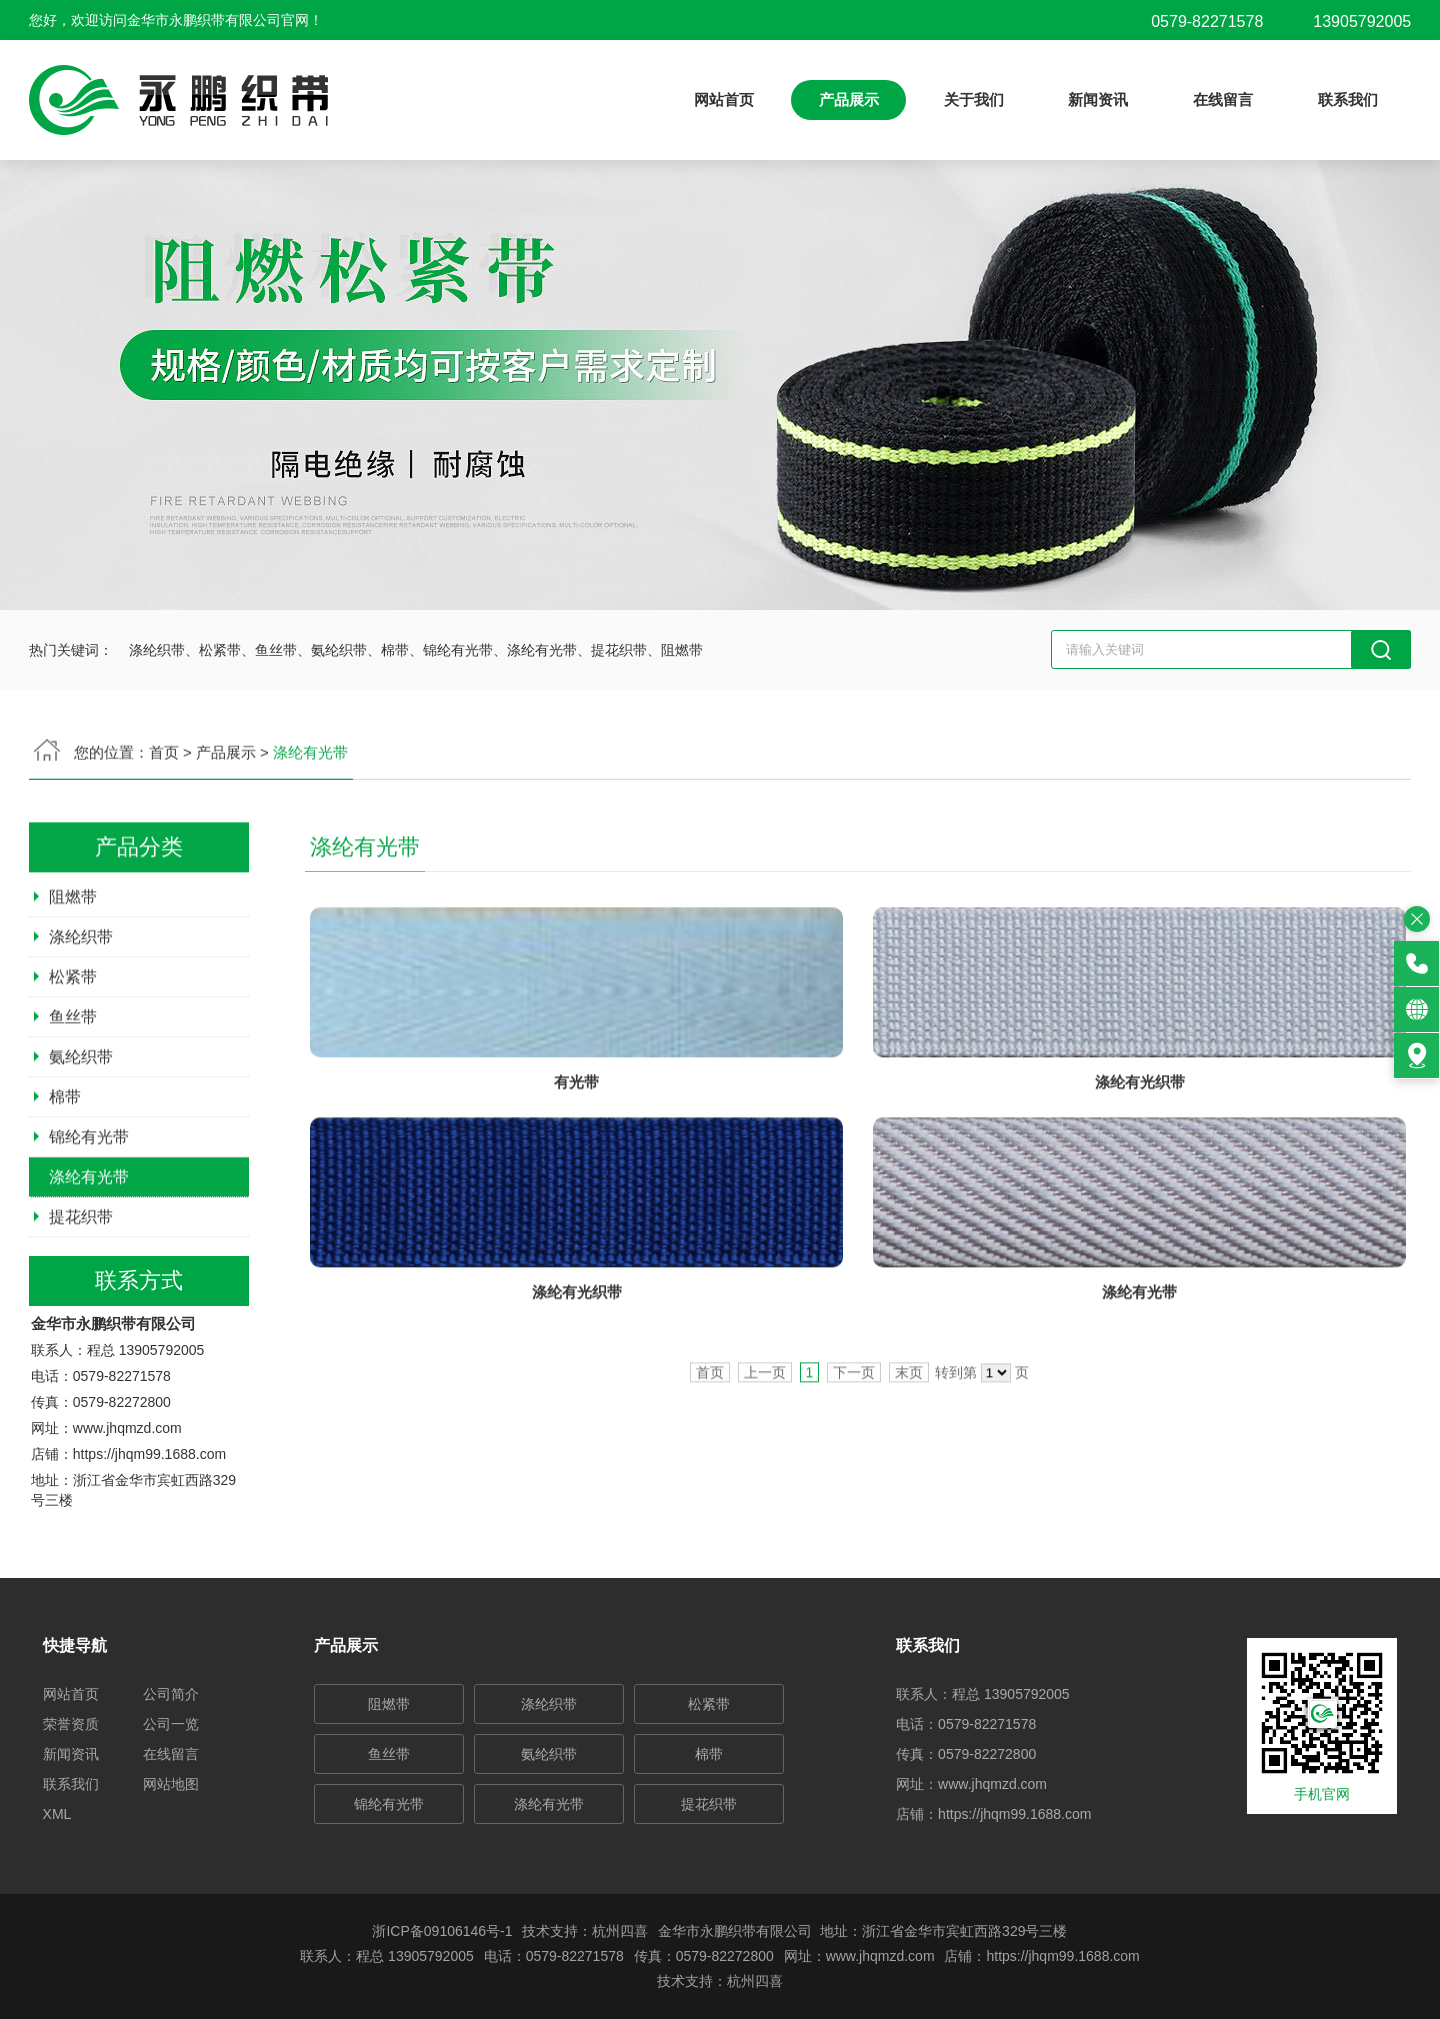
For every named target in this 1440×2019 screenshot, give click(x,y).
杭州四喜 (755, 1981)
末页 (909, 1461)
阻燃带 (73, 985)
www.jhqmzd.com (127, 1518)
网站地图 (171, 1784)
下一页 (854, 1461)
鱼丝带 (73, 1105)
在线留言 (1223, 99)
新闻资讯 (1098, 99)
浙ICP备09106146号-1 (442, 1931)
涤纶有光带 (89, 1265)
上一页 (765, 1461)
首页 (710, 1461)
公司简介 (171, 1694)
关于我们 (974, 99)
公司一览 (171, 1724)
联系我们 (1348, 99)
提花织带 (81, 1305)
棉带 (65, 1185)
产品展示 (849, 99)
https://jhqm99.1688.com (149, 1544)
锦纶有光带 (89, 1225)
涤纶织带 (81, 1025)
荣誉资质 (71, 1724)
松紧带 (73, 1065)
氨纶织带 (81, 1145)
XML (57, 1814)
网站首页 (724, 99)
